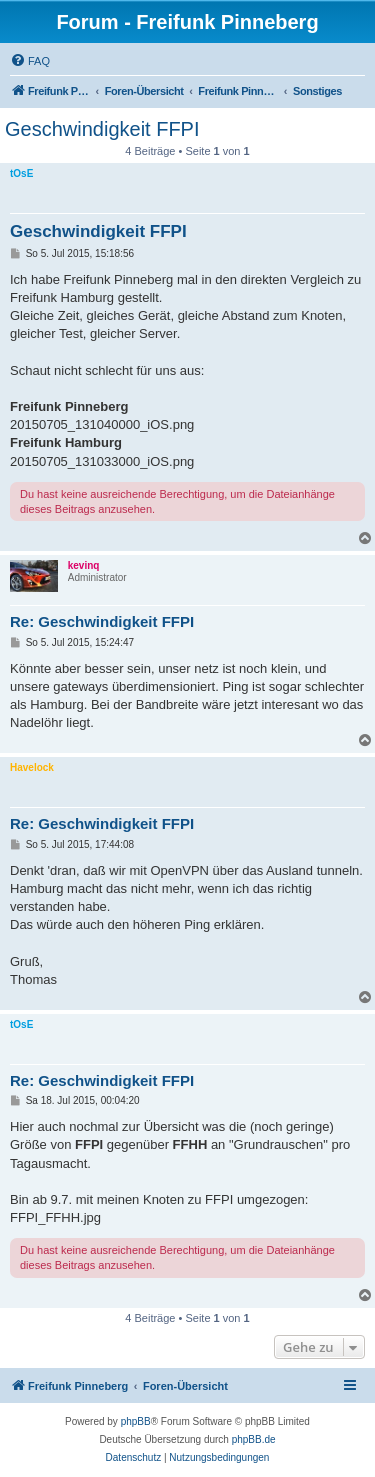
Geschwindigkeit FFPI (102, 129)
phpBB (136, 1421)
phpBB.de (254, 1439)
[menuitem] (30, 61)
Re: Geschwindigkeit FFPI (102, 621)
